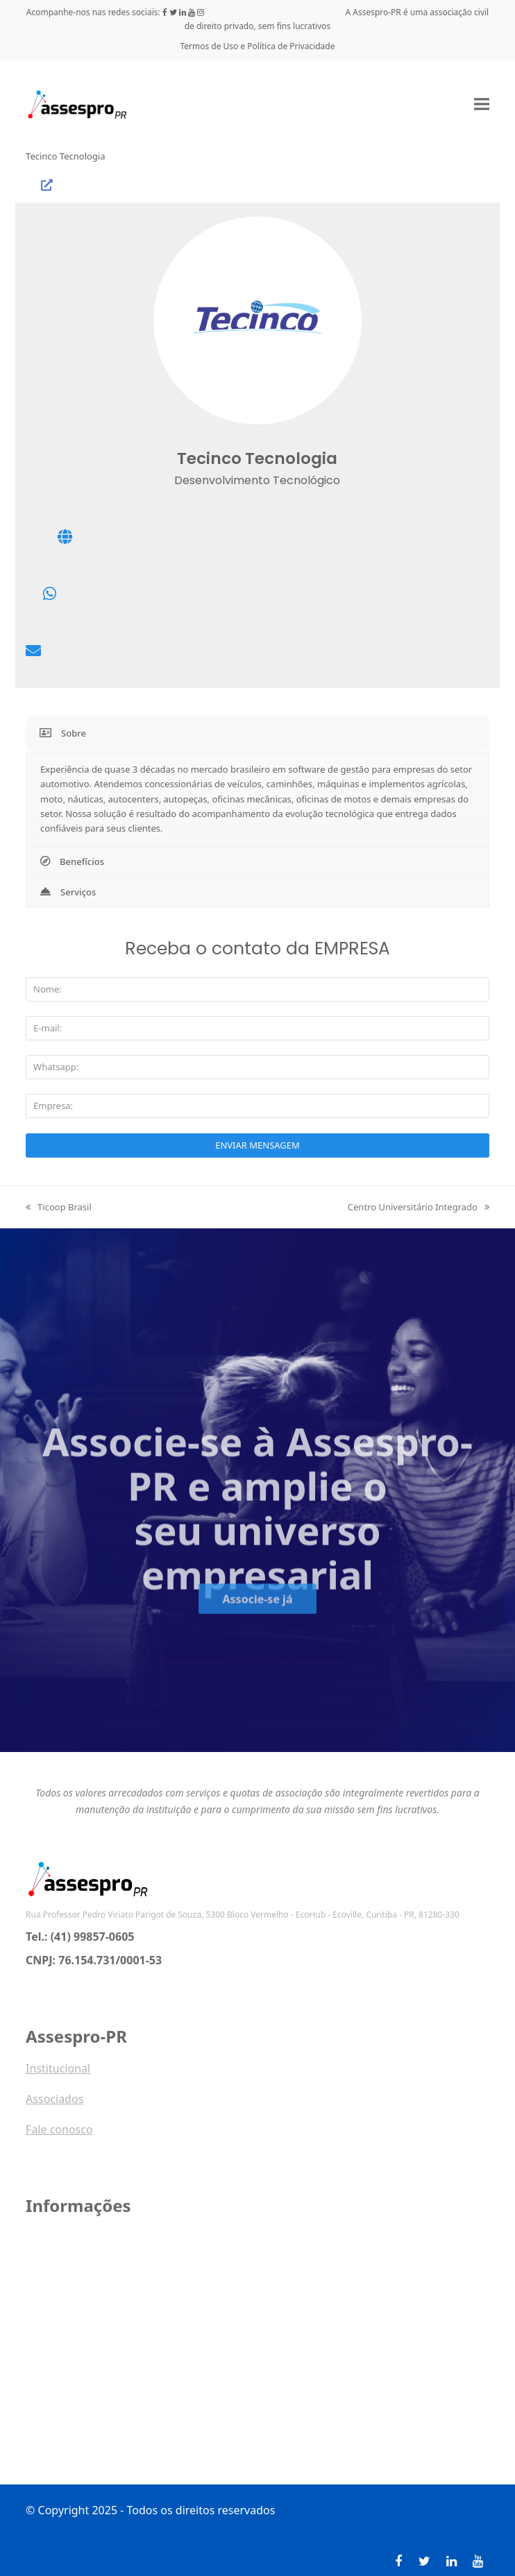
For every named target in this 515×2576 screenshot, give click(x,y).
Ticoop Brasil (59, 1207)
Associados (54, 2106)
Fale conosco (59, 2137)
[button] (481, 104)
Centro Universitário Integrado (418, 1207)
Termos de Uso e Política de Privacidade (257, 46)
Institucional (58, 2076)
